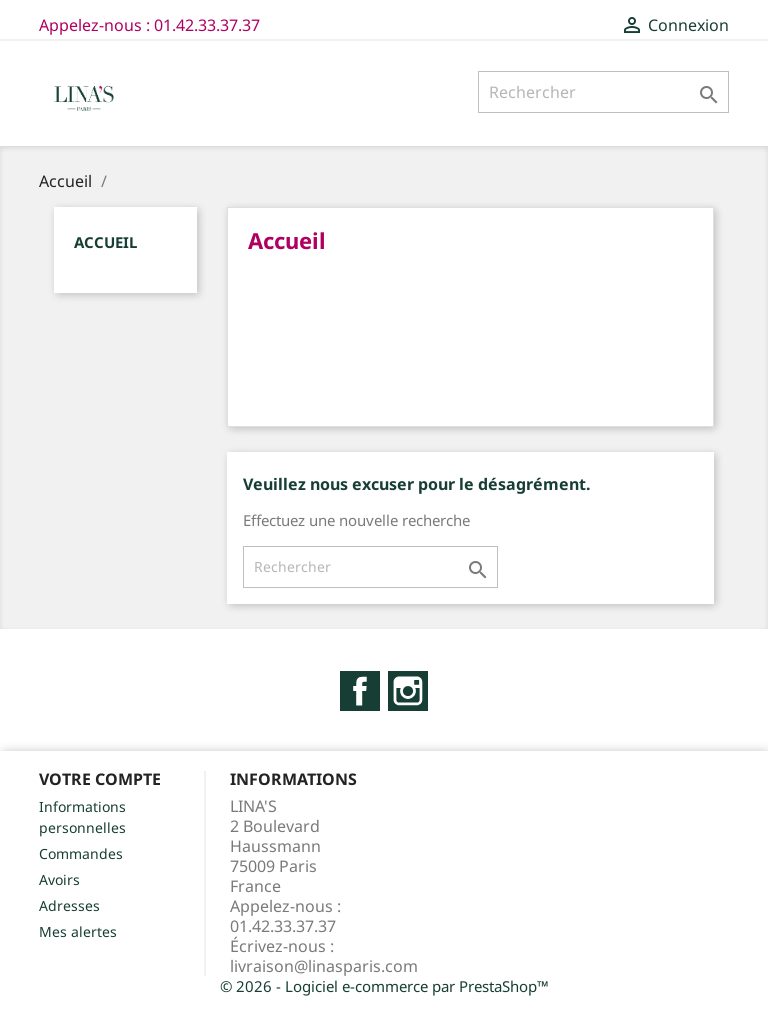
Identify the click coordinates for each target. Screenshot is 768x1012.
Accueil (105, 242)
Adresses (69, 905)
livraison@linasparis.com (324, 966)
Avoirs (59, 879)
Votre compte (100, 779)
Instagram (408, 691)
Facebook (360, 691)
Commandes (81, 853)
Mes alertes (78, 931)
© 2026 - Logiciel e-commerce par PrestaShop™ (384, 986)
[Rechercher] (603, 92)
